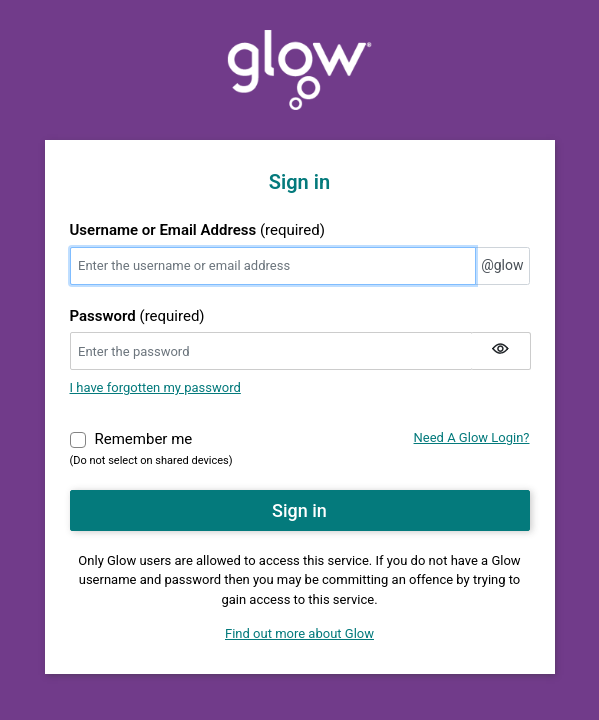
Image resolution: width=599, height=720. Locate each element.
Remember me (144, 438)
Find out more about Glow (299, 633)
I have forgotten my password (155, 387)
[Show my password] (501, 351)
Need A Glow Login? (472, 437)
